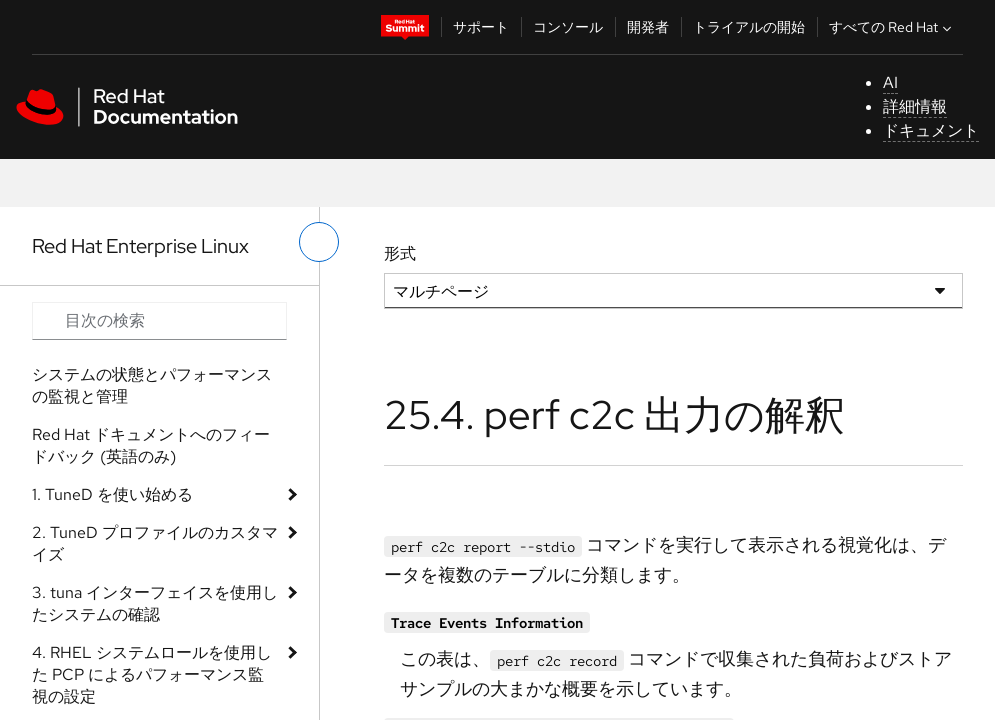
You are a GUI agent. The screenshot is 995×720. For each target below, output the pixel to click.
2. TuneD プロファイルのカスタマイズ (155, 543)
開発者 (648, 27)
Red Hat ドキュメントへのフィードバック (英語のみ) (151, 445)
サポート (481, 27)
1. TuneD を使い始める (112, 494)
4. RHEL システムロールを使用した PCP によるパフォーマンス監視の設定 (152, 674)
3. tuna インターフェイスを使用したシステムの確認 (155, 603)
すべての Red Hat (892, 27)
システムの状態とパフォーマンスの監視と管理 (152, 385)
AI (890, 82)
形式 (400, 253)
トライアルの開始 (749, 27)
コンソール (568, 27)
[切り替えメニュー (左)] (319, 242)
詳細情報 (915, 106)
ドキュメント (931, 130)
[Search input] (159, 321)
